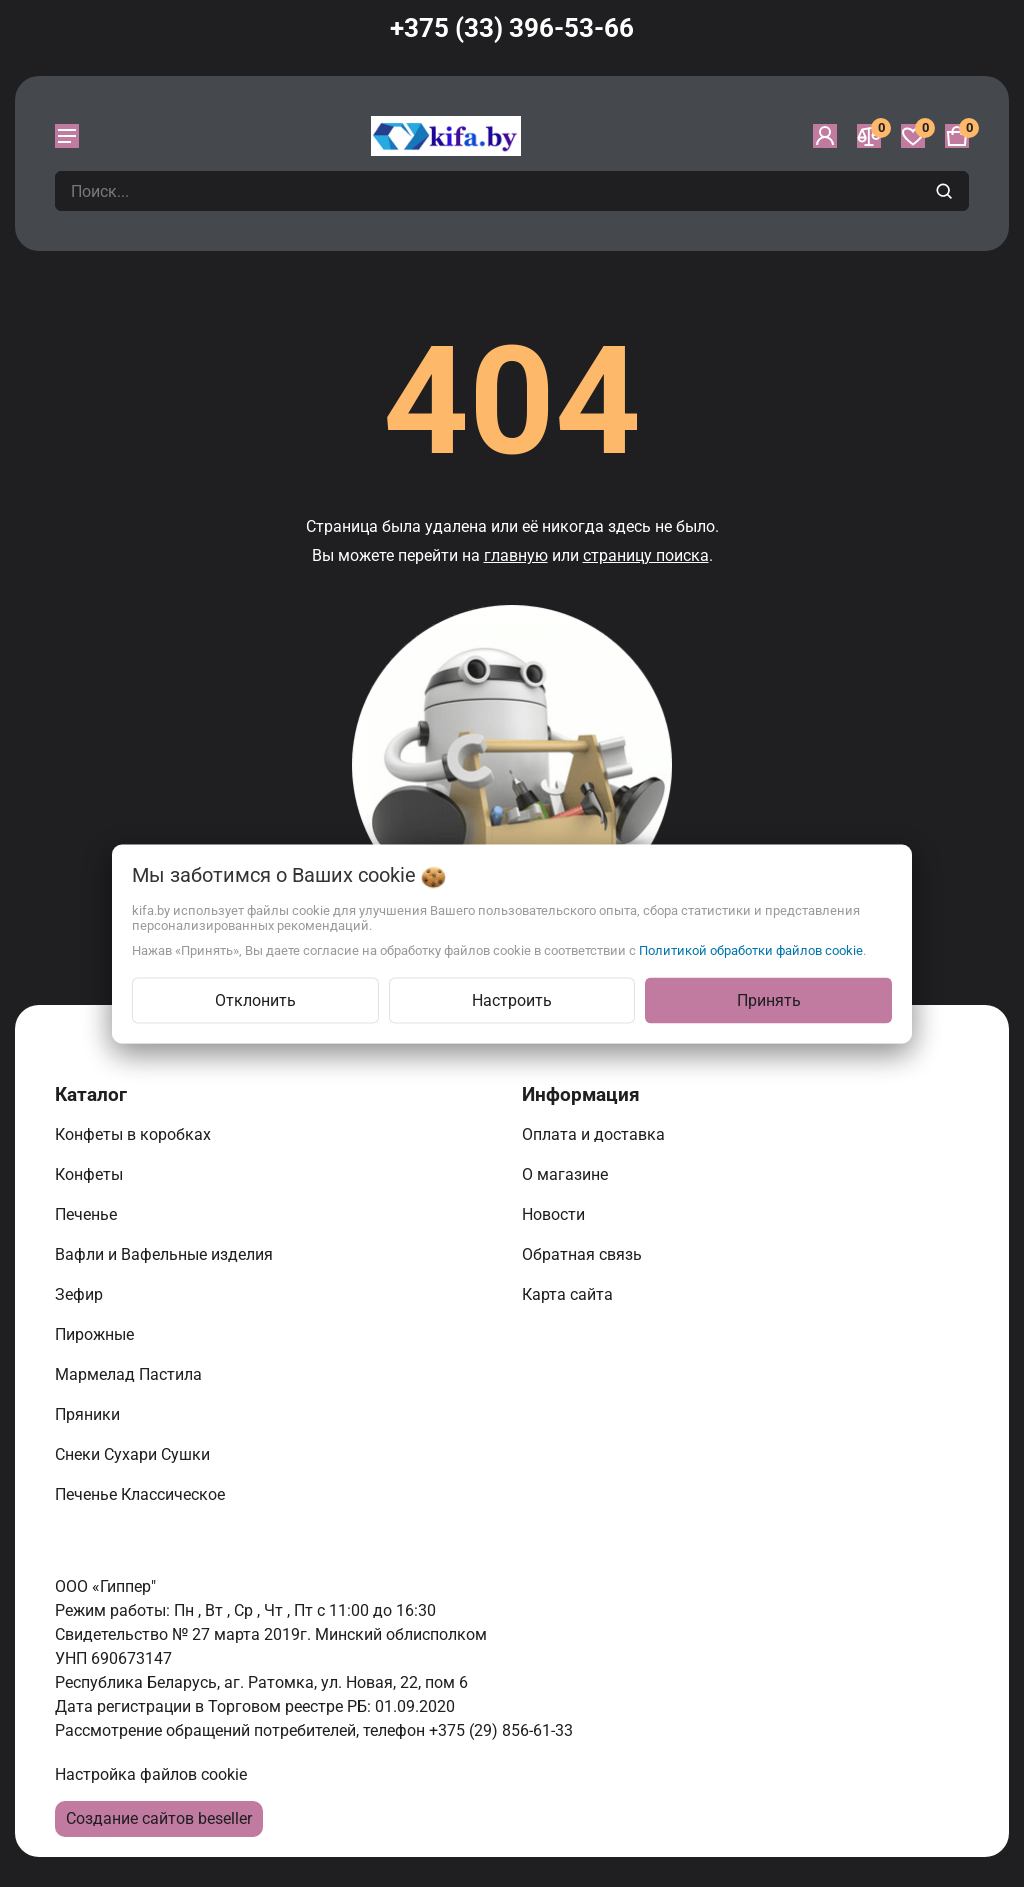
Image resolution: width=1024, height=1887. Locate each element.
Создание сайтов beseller (159, 1818)
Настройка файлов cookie (151, 1774)
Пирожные (96, 1334)
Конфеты (93, 1174)
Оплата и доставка (595, 1134)
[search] (946, 191)
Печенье (88, 1214)
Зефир (81, 1294)
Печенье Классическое (142, 1494)
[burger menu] (67, 136)
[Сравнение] (869, 136)
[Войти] (825, 136)
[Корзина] (957, 136)
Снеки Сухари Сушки (134, 1454)
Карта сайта (569, 1294)
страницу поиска (646, 555)
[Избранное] (913, 136)
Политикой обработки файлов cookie (751, 949)
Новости (555, 1214)
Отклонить (255, 999)
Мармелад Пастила (130, 1374)
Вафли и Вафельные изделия (166, 1254)
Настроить (512, 999)
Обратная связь (584, 1254)
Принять (769, 999)
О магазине (567, 1174)
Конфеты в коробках (135, 1134)
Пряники (89, 1414)
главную (516, 555)
